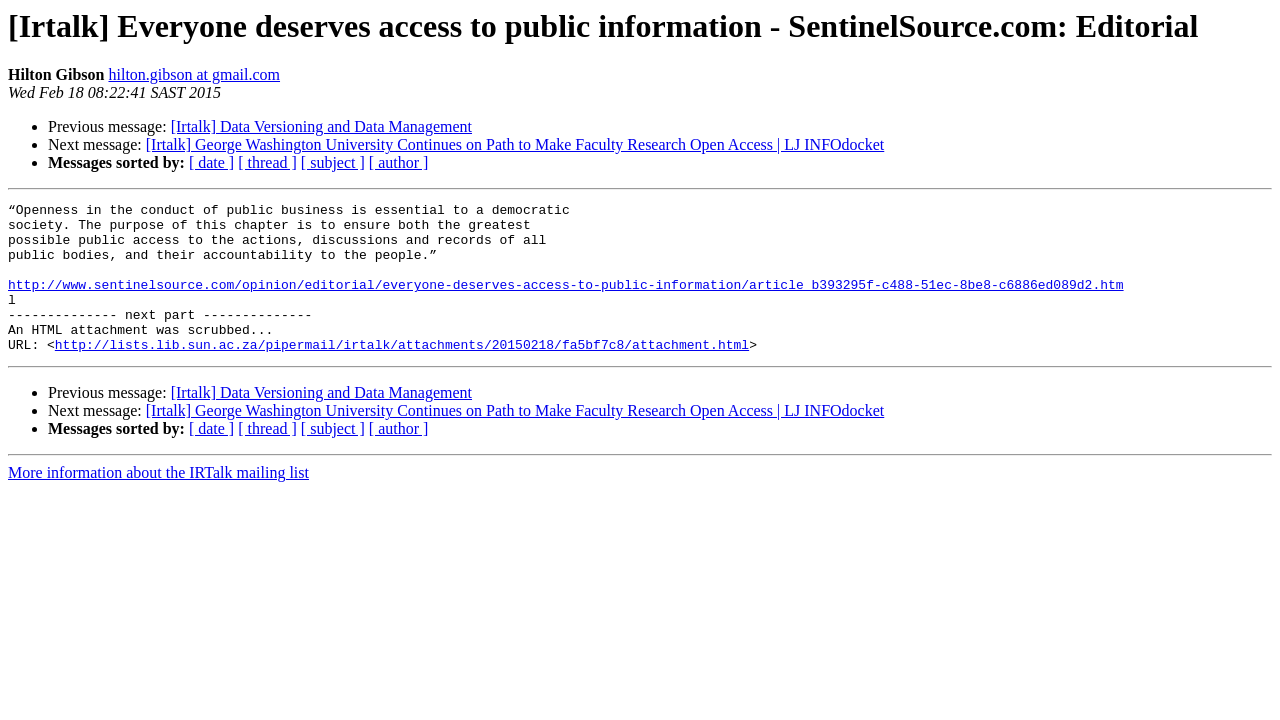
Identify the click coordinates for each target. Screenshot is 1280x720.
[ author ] (399, 162)
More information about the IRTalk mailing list (158, 502)
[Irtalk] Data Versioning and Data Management (321, 126)
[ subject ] (333, 162)
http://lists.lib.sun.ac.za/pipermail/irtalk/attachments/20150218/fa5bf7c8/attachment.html (402, 374)
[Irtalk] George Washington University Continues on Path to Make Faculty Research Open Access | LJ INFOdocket (515, 144)
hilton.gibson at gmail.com (194, 74)
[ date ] (211, 162)
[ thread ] (267, 162)
